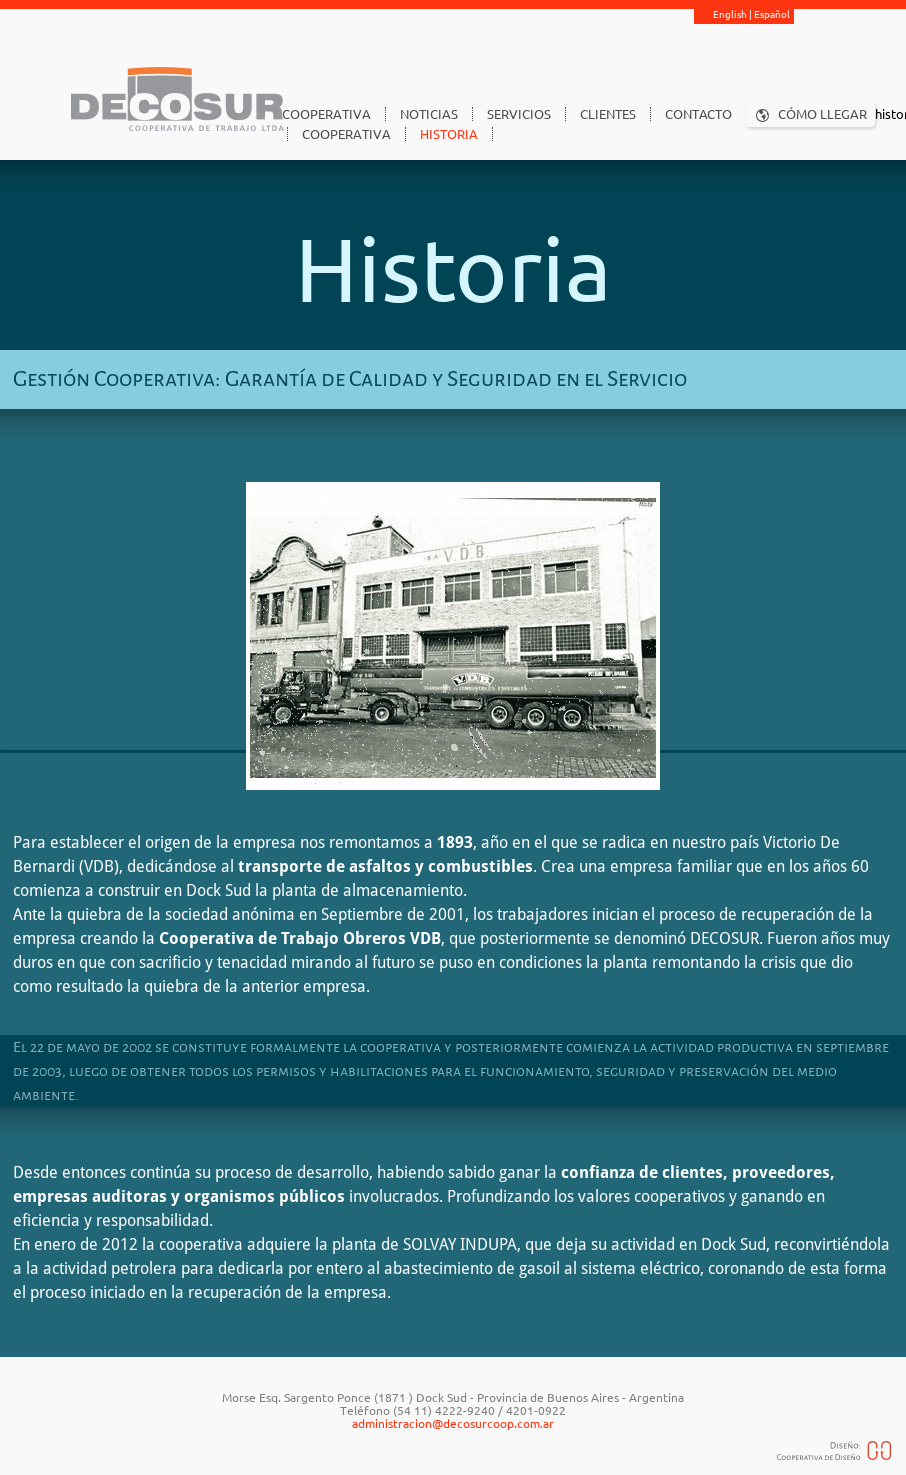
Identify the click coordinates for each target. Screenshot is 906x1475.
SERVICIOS (519, 114)
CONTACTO (698, 114)
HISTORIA (449, 134)
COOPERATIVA (326, 114)
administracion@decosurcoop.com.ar (453, 1423)
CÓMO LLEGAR (822, 114)
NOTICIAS (429, 114)
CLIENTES (608, 114)
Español (772, 14)
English (730, 14)
